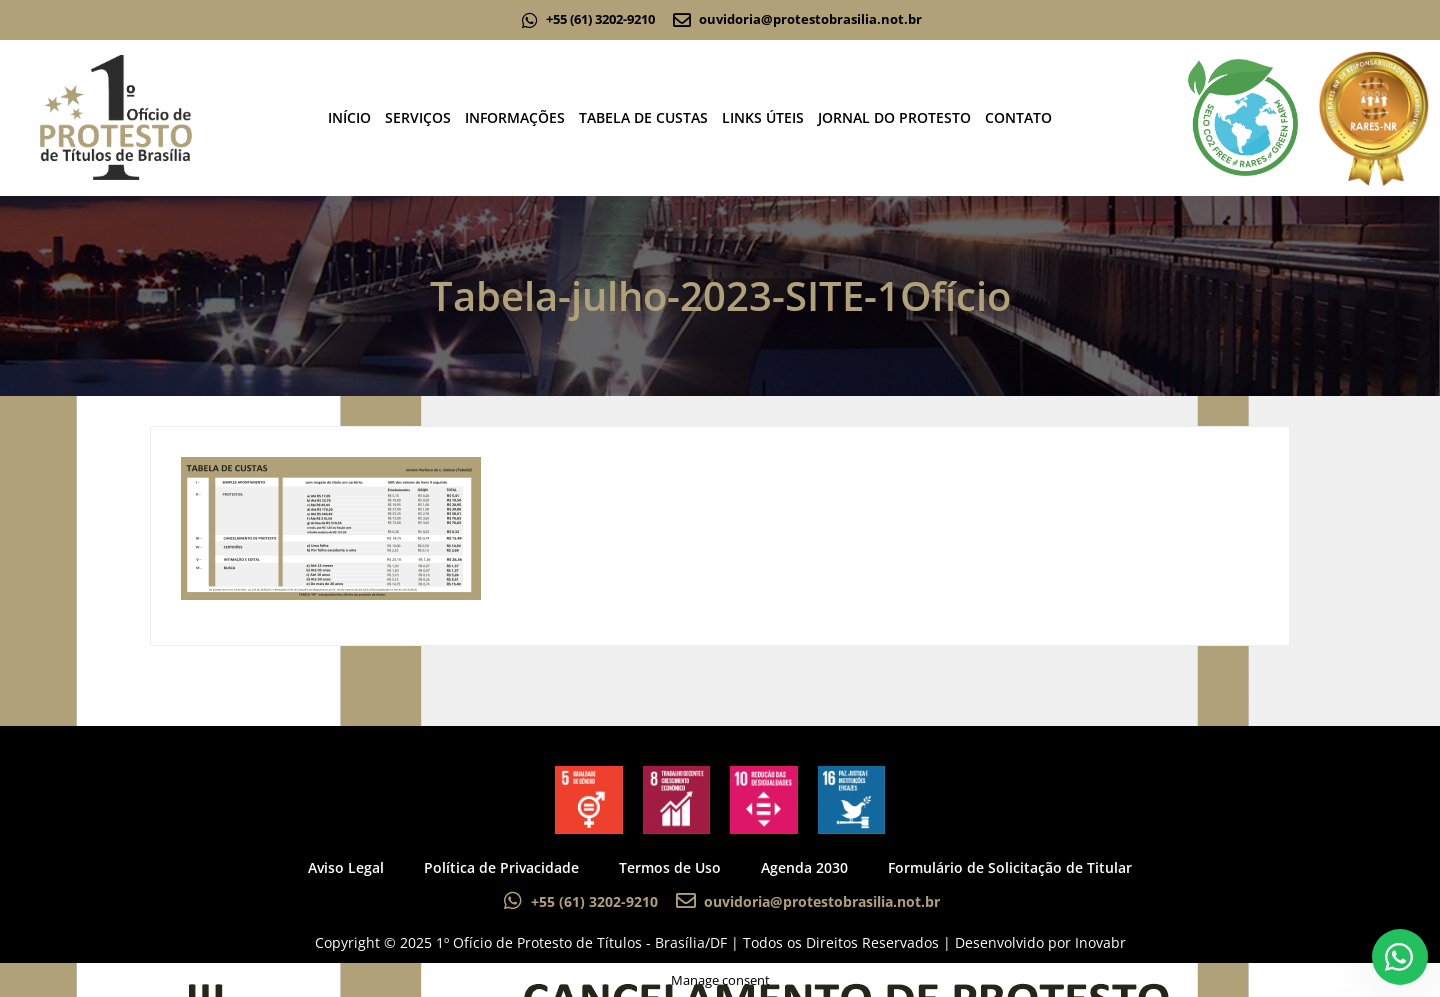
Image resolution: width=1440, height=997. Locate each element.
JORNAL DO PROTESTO (894, 117)
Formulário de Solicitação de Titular (1010, 867)
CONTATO (1018, 117)
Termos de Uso (670, 867)
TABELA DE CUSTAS (643, 117)
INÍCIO (349, 117)
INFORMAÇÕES (515, 117)
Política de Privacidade (501, 867)
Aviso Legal (346, 867)
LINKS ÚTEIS (763, 117)
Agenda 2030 (804, 867)
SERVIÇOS (418, 117)
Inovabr (1100, 942)
